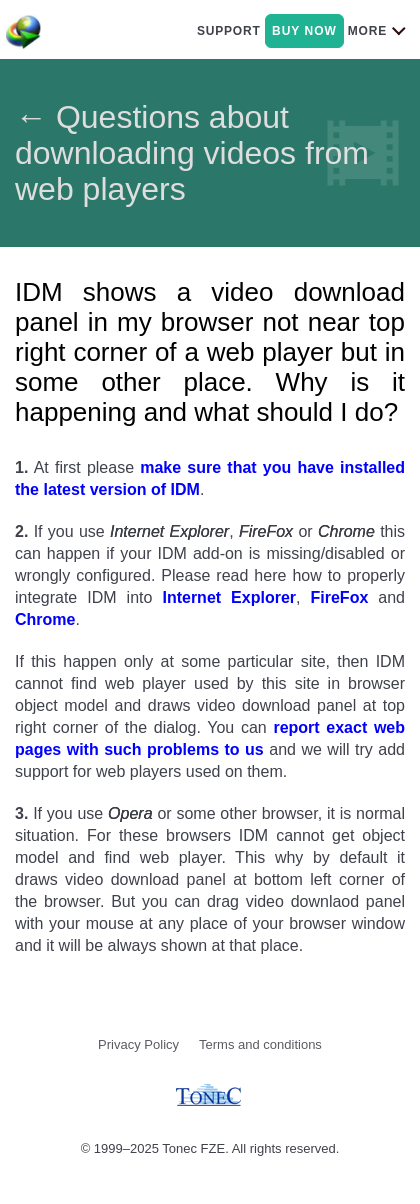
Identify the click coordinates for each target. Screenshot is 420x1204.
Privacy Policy (138, 1044)
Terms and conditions (260, 1044)
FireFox (340, 597)
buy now (304, 31)
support (229, 31)
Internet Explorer (229, 597)
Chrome (45, 619)
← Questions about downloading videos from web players (192, 153)
